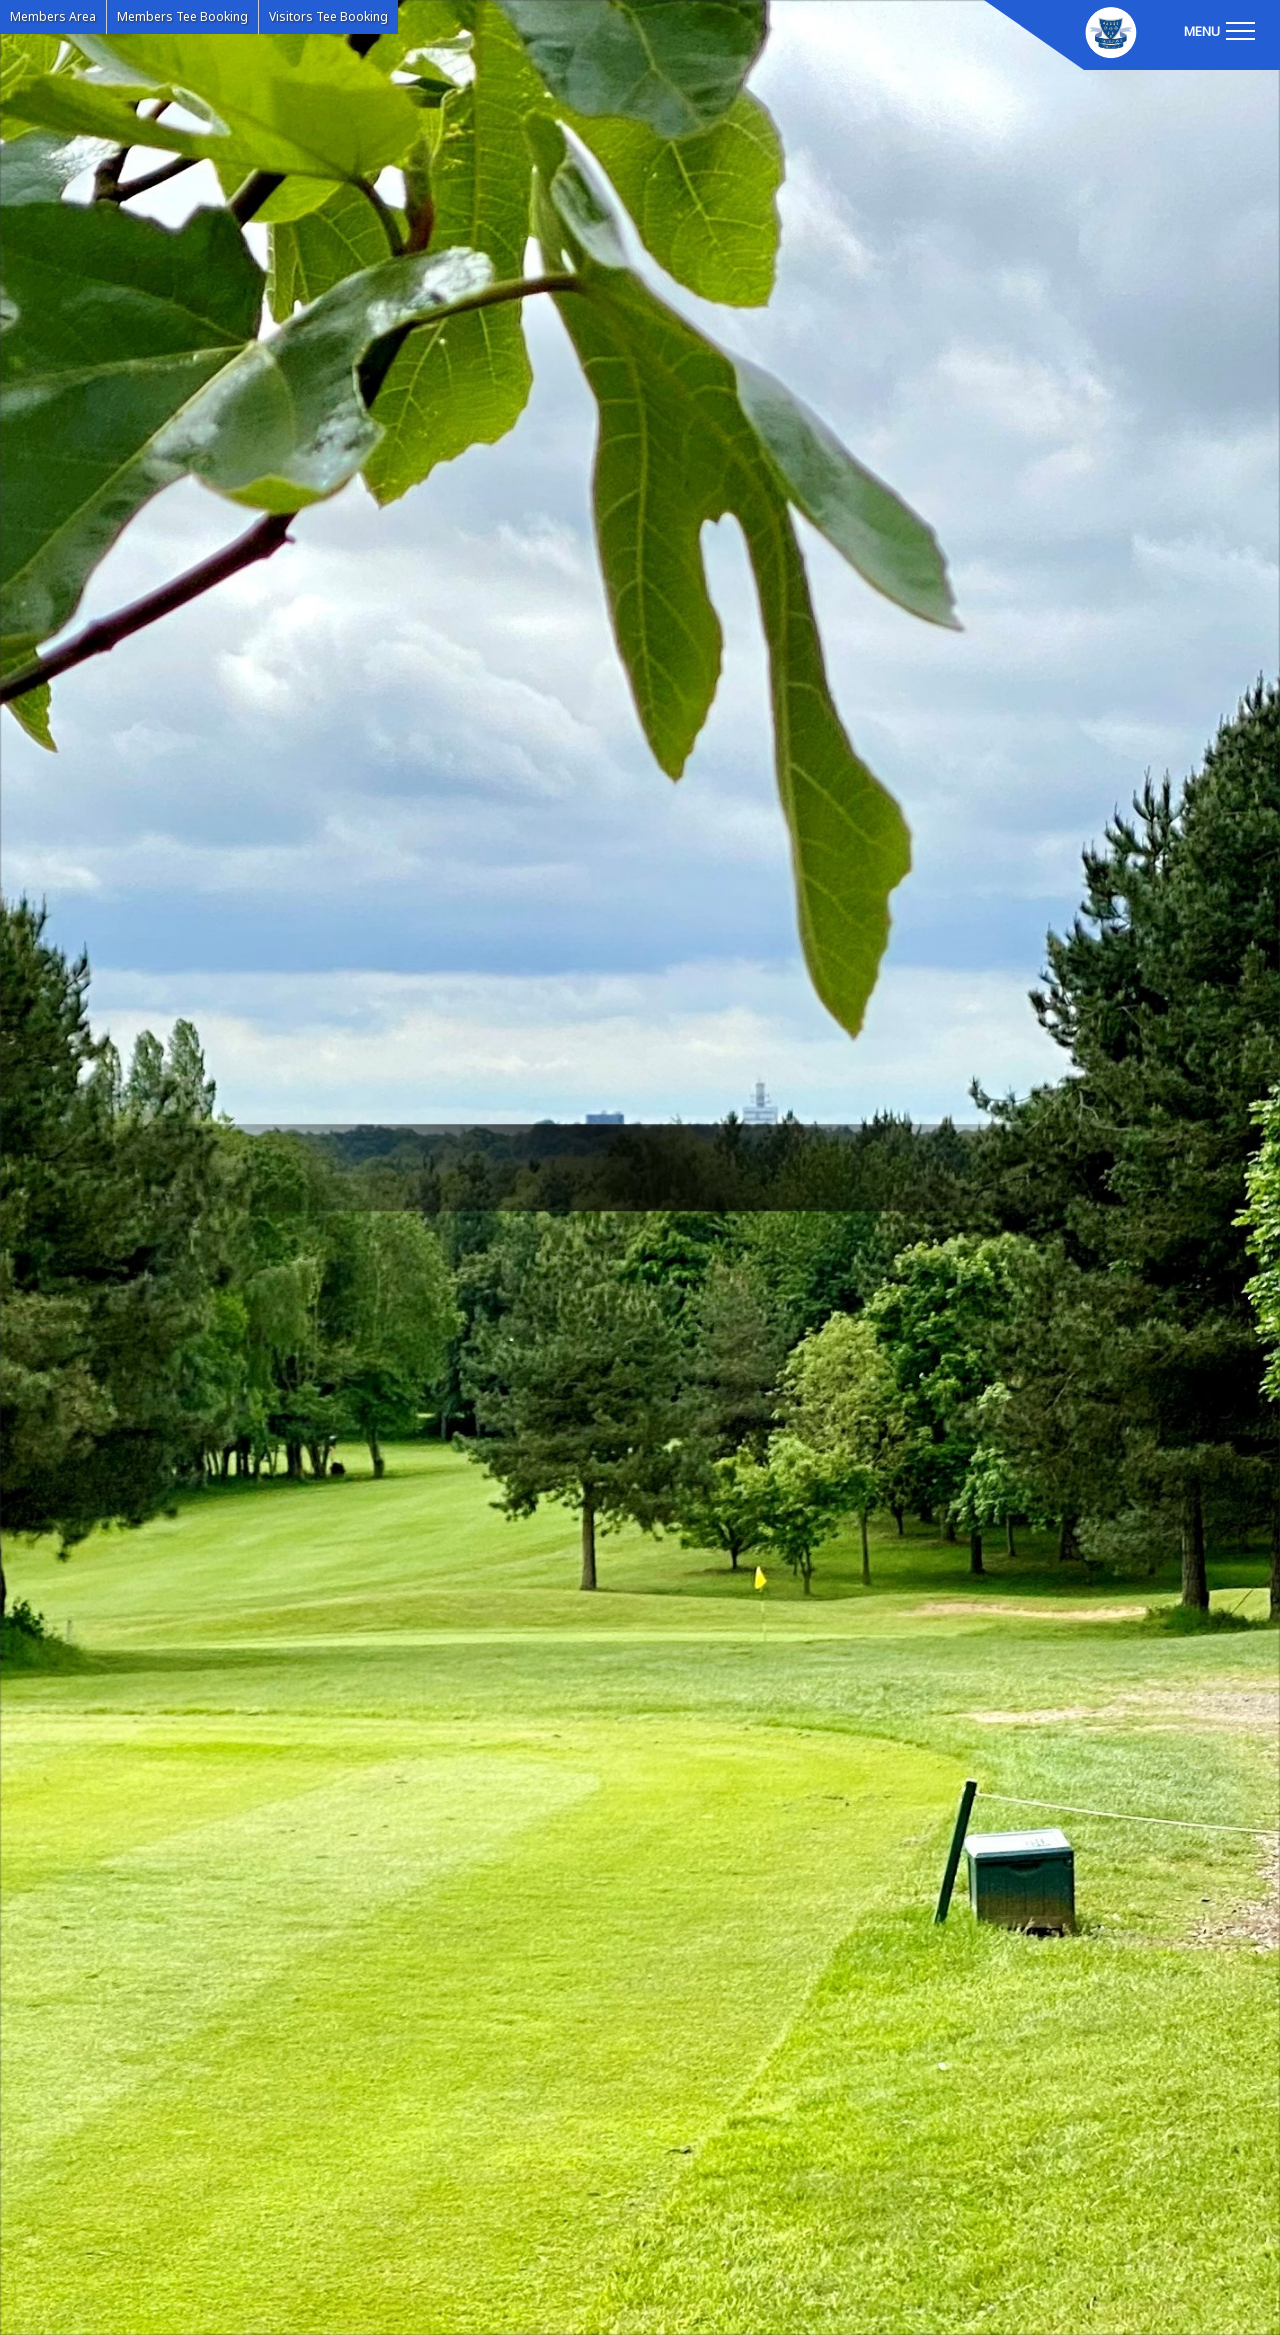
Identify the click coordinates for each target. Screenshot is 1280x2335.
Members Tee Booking (182, 16)
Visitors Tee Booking (328, 16)
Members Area (53, 16)
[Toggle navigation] (1219, 30)
